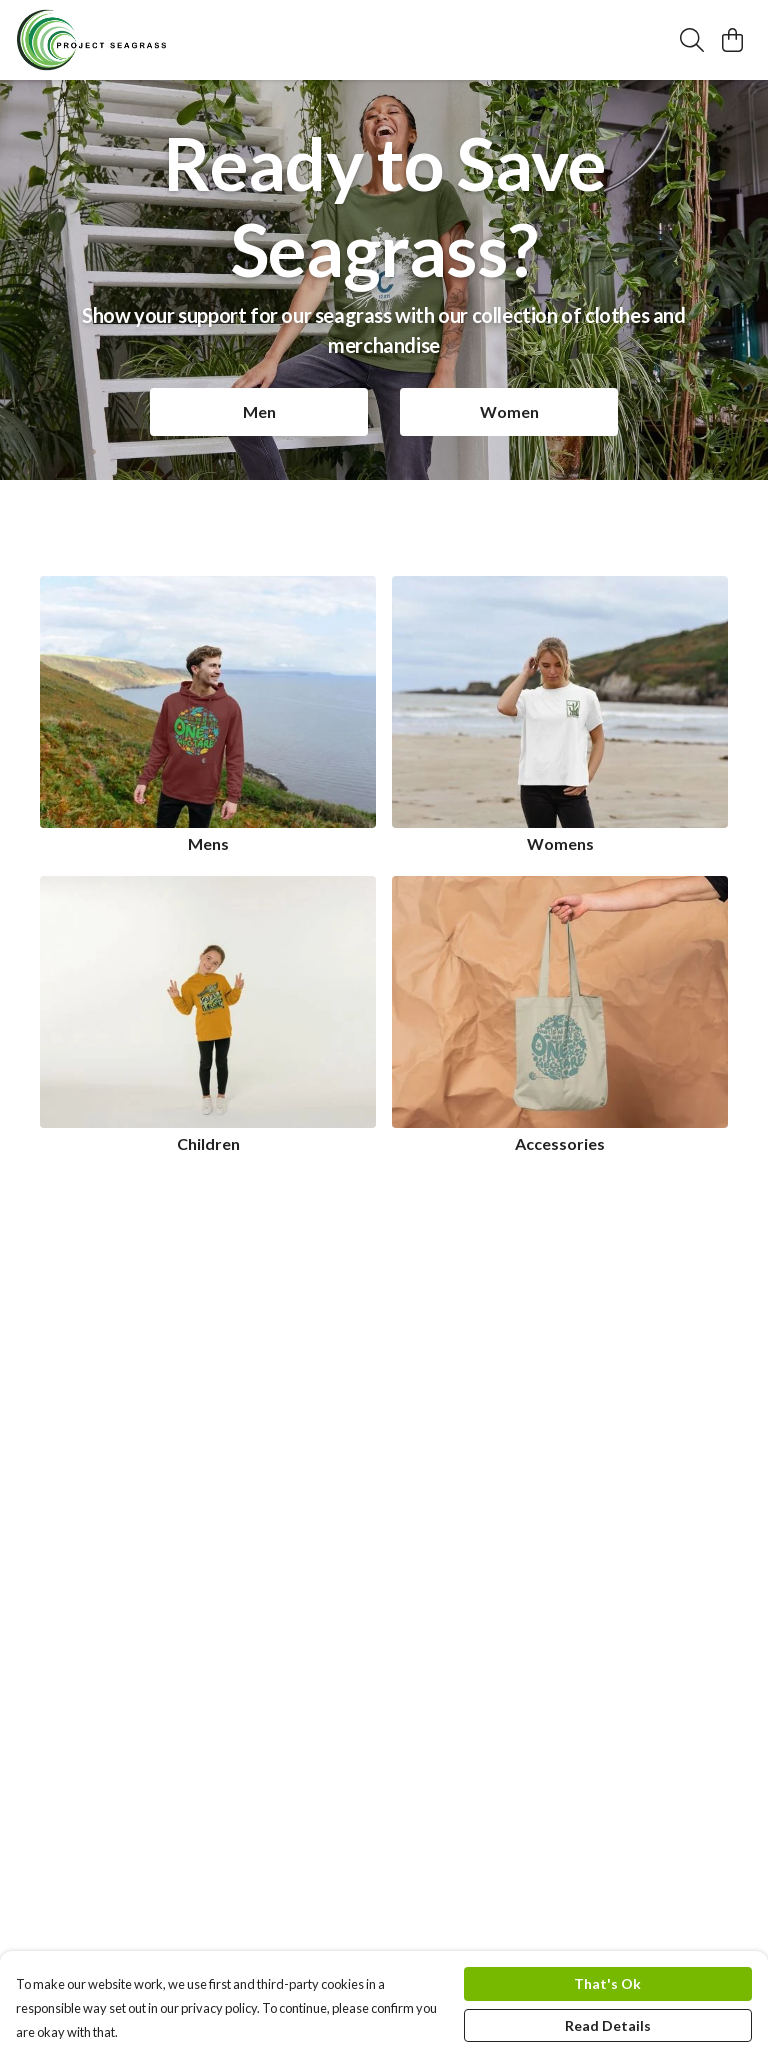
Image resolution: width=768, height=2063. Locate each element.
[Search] (692, 40)
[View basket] (732, 40)
